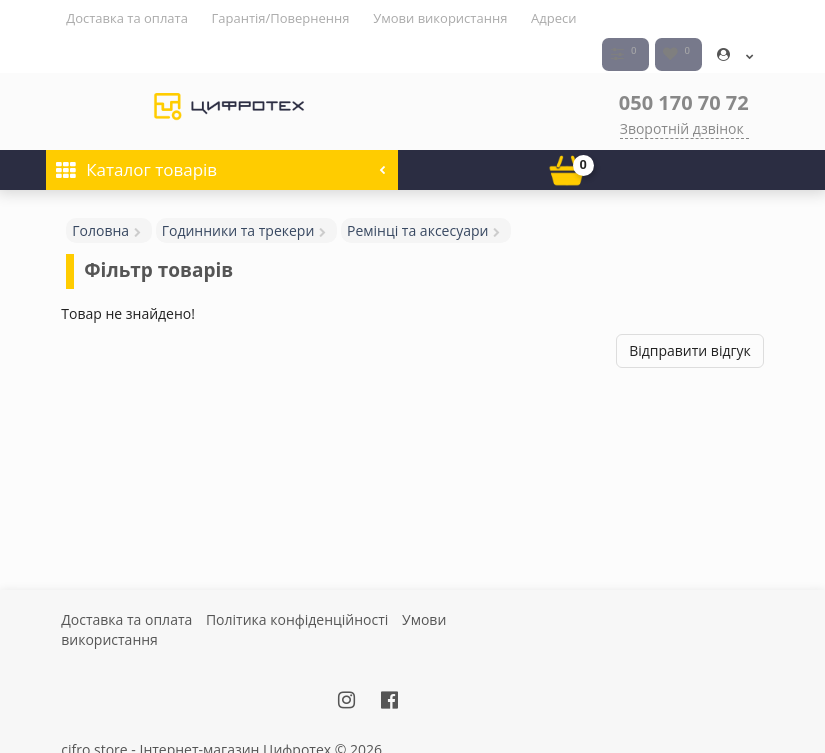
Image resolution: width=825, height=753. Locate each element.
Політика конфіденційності (297, 582)
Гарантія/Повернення (281, 18)
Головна (100, 193)
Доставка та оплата (127, 18)
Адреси (553, 18)
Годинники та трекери (238, 193)
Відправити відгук (690, 313)
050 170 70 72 (684, 65)
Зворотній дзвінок (682, 91)
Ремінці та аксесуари (417, 193)
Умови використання (440, 18)
